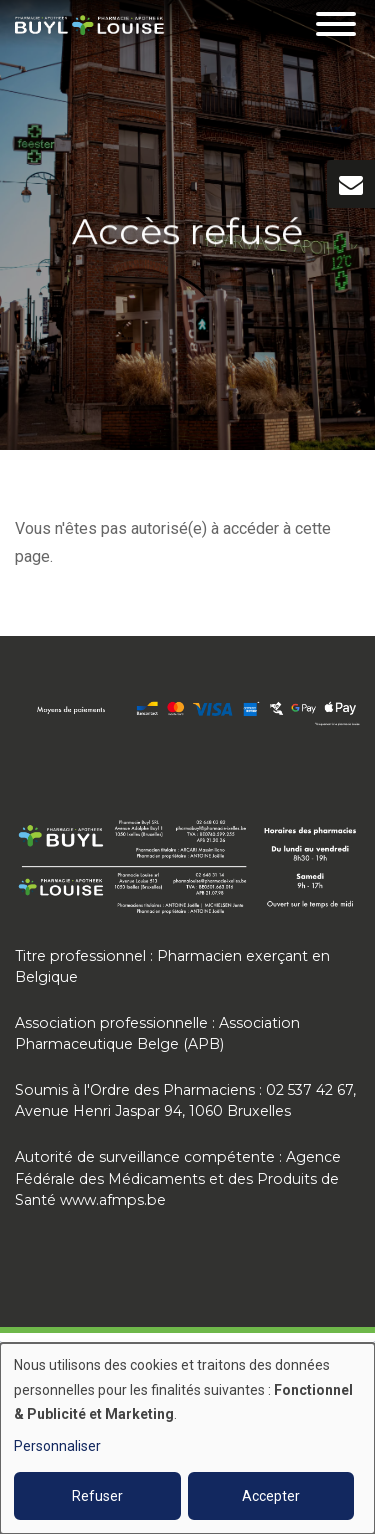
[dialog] (187, 1438)
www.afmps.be (113, 1200)
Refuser (97, 1496)
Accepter (271, 1496)
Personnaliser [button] (57, 1446)
